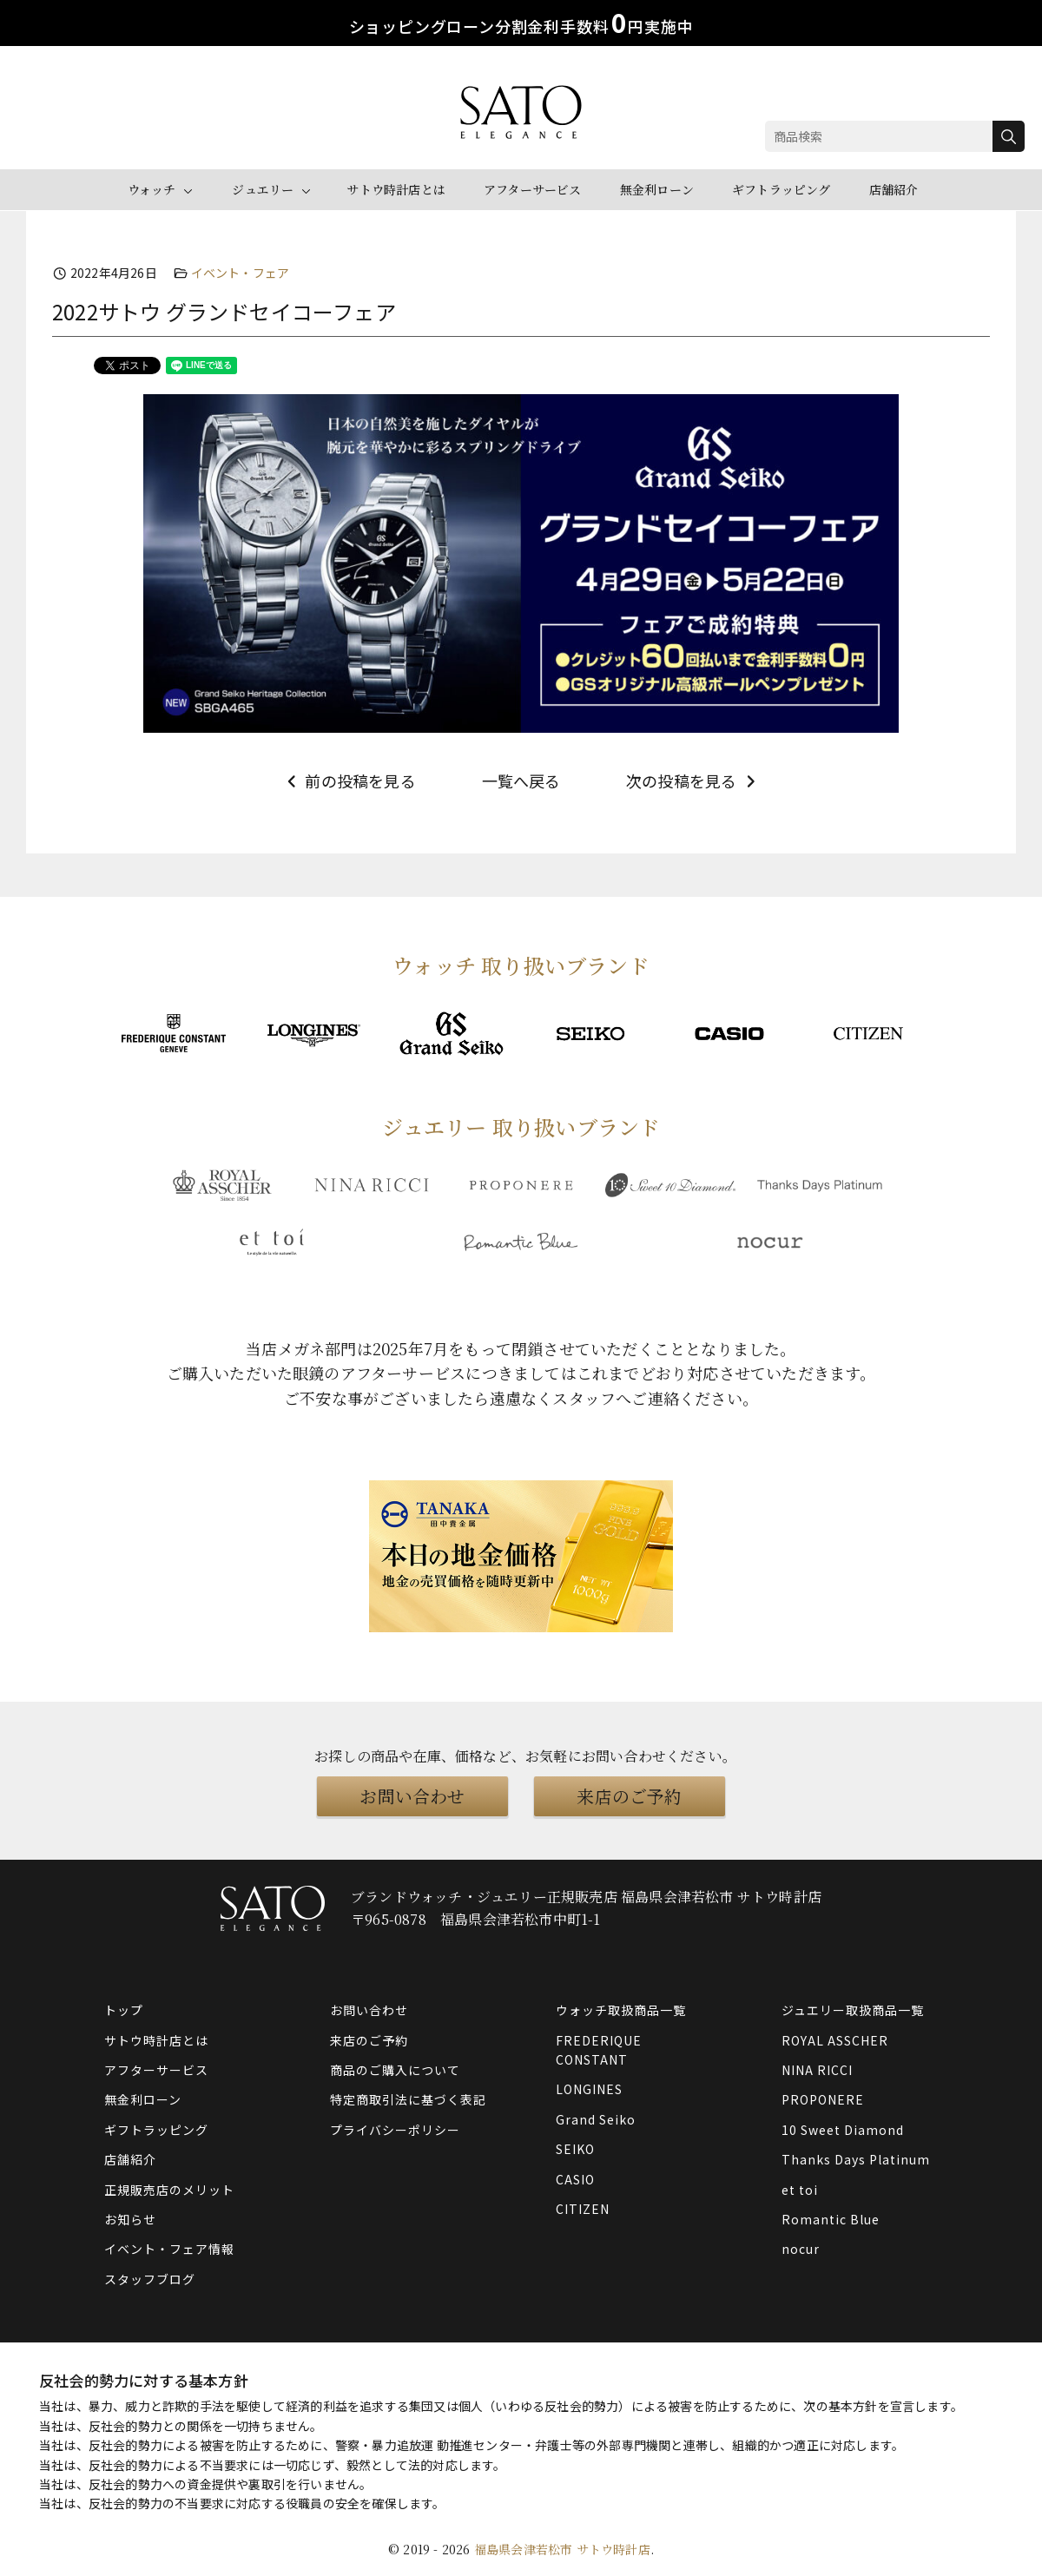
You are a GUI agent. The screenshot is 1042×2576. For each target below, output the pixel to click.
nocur (801, 2248)
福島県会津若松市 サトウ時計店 (562, 2549)
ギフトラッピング (781, 189)
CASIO (575, 2179)
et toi (800, 2189)
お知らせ (130, 2219)
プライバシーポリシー (395, 2129)
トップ (123, 2010)
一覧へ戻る (521, 780)
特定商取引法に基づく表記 (408, 2099)
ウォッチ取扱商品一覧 (621, 2010)
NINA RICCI (817, 2070)
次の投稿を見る (693, 780)
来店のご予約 (629, 1795)
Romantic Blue (831, 2219)
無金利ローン (657, 189)
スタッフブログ (149, 2279)
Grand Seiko (596, 2119)
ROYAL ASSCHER (835, 2040)
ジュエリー (262, 189)
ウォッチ (152, 189)
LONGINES (589, 2089)
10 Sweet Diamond (843, 2129)
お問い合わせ (412, 1795)
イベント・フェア (240, 272)
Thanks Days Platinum (856, 2159)
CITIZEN (583, 2208)
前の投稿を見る (349, 780)
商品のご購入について (395, 2070)
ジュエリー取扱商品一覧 (853, 2010)
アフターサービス (533, 189)
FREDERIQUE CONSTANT (599, 2050)
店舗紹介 (894, 189)
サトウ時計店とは (395, 189)
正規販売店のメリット (169, 2189)
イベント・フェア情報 (169, 2248)
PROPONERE (823, 2099)
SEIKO (575, 2149)
